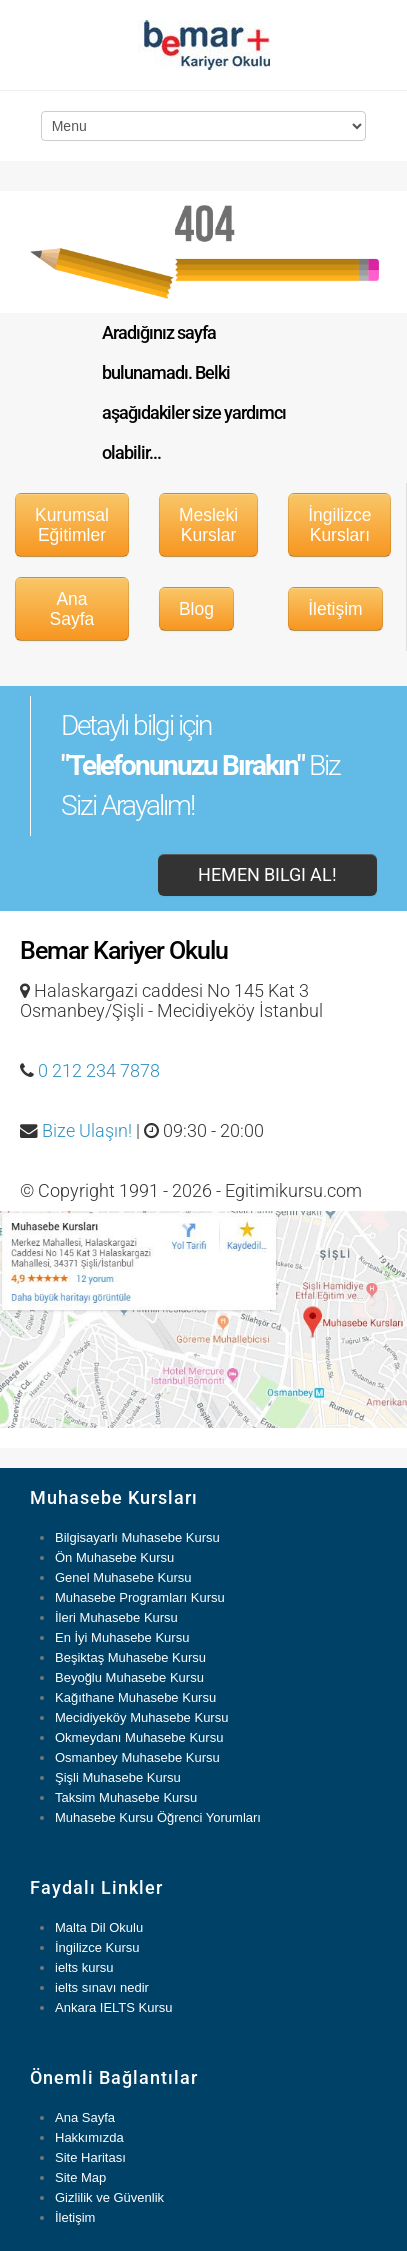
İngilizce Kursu (97, 1947)
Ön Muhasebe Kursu (114, 1557)
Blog (196, 609)
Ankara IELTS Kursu (114, 2007)
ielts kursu (84, 1967)
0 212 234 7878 (99, 1071)
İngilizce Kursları (339, 525)
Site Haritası (90, 2157)
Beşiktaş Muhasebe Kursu (130, 1657)
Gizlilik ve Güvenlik (109, 2197)
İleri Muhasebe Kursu (116, 1617)
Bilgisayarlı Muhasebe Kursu (137, 1537)
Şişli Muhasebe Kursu (118, 1777)
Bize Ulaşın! (87, 1131)
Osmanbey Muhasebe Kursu (137, 1757)
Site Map (80, 2177)
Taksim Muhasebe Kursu (126, 1797)
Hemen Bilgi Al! (267, 875)
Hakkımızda (89, 2137)
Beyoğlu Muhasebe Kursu (129, 1677)
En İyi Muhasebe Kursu (122, 1637)
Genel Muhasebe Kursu (123, 1577)
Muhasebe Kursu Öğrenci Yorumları (158, 1817)
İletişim (335, 609)
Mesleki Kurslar (208, 525)
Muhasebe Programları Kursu (140, 1597)
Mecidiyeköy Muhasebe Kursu (141, 1717)
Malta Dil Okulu (99, 1927)
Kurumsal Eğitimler (72, 525)
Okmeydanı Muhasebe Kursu (139, 1737)
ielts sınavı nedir (102, 1987)
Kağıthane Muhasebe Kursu (135, 1697)
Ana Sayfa (72, 609)
